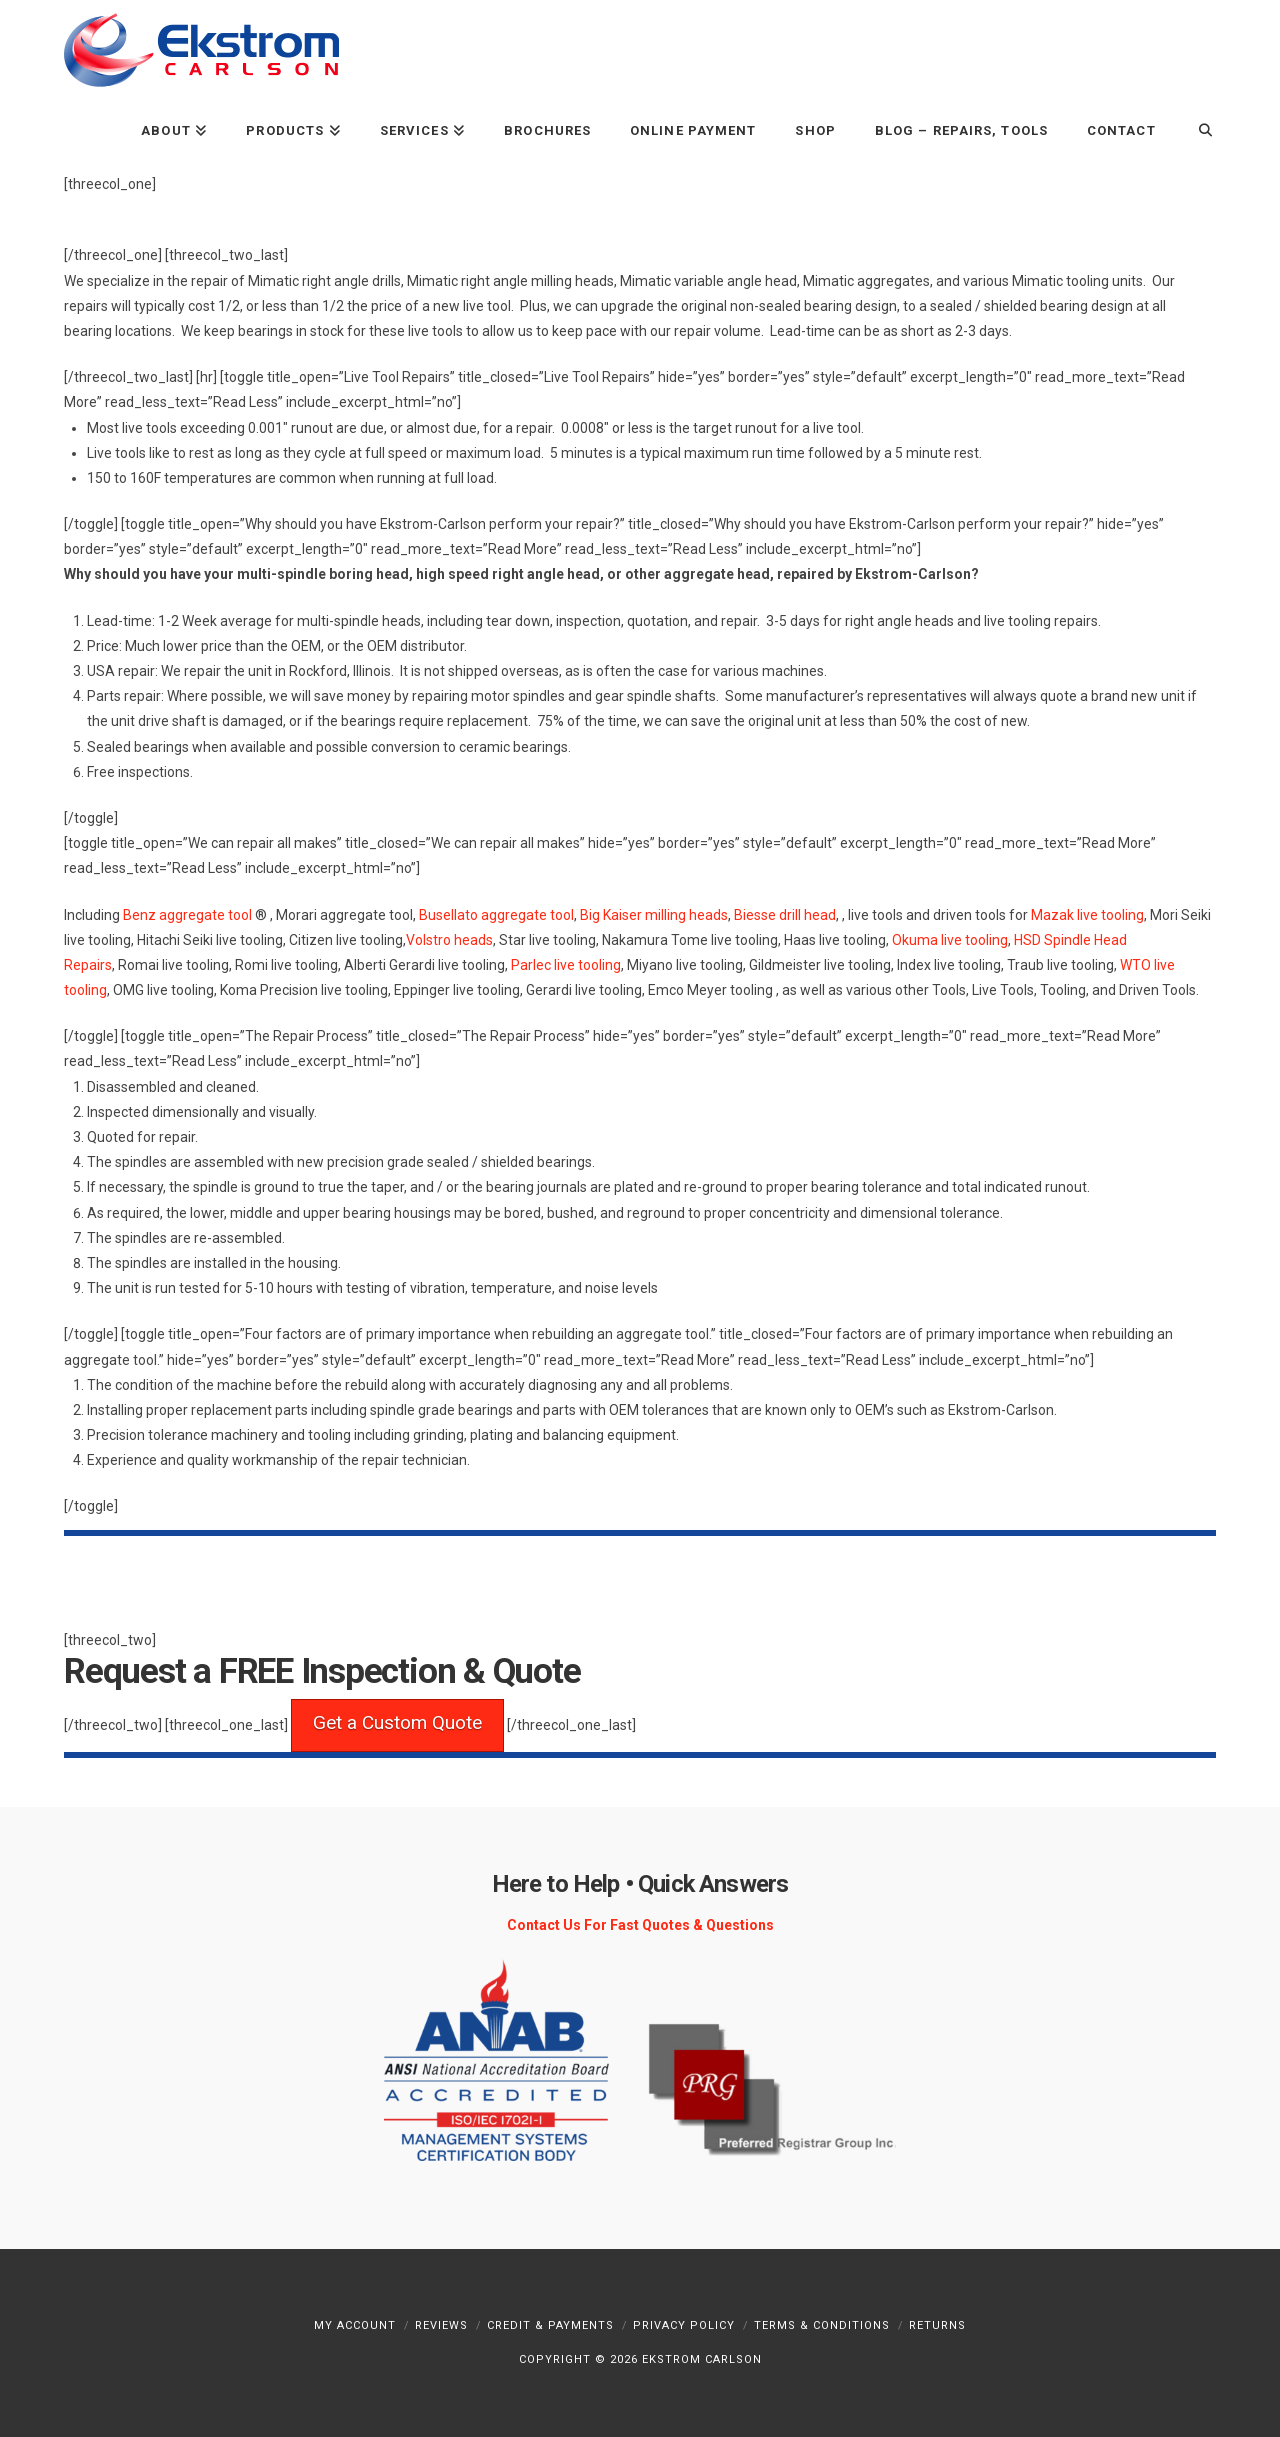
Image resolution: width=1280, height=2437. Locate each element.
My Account (355, 2325)
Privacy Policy (684, 2325)
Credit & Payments (550, 2325)
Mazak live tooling (1087, 915)
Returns (937, 2325)
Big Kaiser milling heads (654, 915)
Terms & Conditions (822, 2325)
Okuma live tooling (950, 940)
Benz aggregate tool (187, 915)
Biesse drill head (785, 915)
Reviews (441, 2325)
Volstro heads (449, 940)
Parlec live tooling (566, 965)
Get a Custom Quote (397, 1722)
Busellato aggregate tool (496, 915)
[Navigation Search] (1195, 129)
